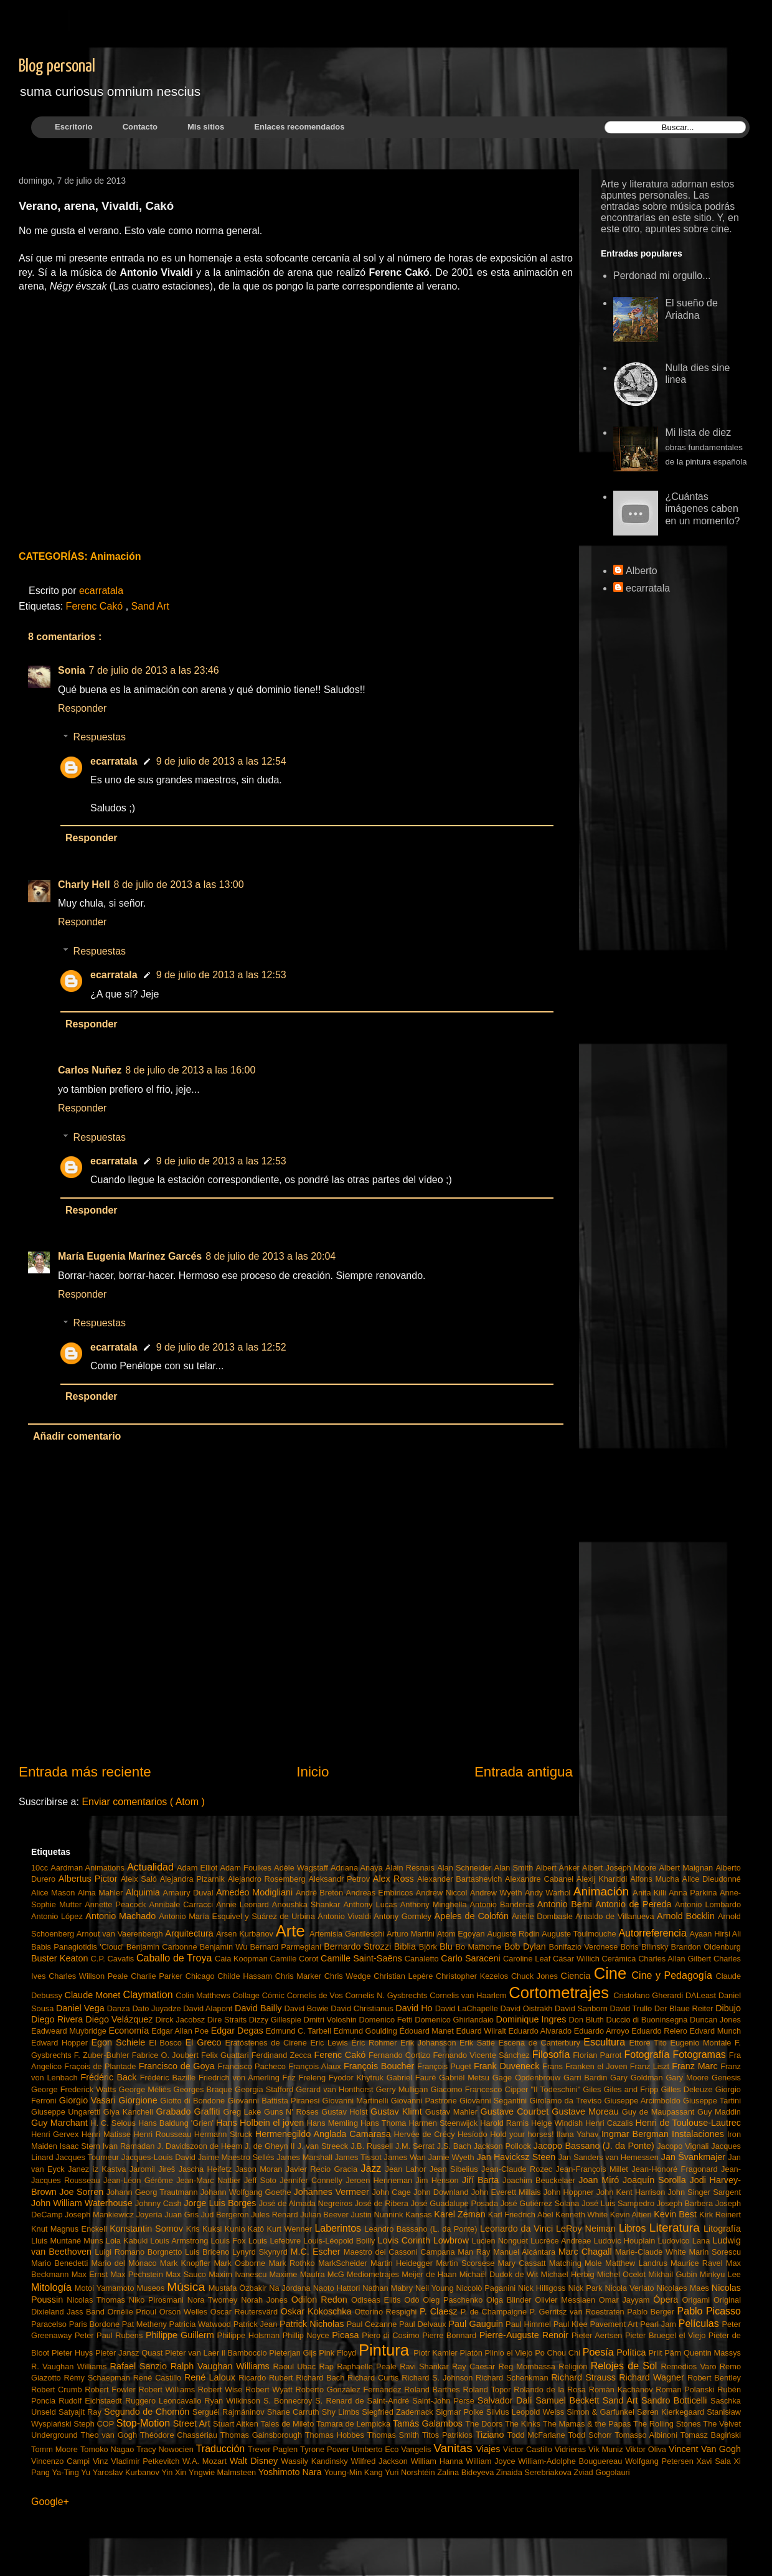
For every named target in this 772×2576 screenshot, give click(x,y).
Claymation (149, 1994)
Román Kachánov (622, 2389)
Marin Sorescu (715, 2252)
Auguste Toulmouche (580, 1933)
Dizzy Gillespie (276, 2019)
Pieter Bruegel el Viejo (666, 2335)
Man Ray (475, 2252)
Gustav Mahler (453, 2111)
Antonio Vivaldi (346, 1916)
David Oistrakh (527, 2008)
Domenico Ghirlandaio (455, 2019)
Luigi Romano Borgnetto (140, 2252)
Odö (413, 2300)
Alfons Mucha (656, 1879)
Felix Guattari (226, 2055)
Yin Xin (175, 2472)
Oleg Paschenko (454, 2300)
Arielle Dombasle (543, 1916)
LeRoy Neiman (587, 2229)
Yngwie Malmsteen (223, 2472)
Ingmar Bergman (636, 2134)
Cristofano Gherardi (649, 1995)
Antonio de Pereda (635, 1904)
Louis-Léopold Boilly (340, 2240)
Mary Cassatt (523, 2263)
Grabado (175, 2111)
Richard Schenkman (513, 2377)
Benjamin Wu (225, 1946)
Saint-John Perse (445, 2400)
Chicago (202, 1976)
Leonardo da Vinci (518, 2229)
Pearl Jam (659, 2324)
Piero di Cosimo (392, 2335)
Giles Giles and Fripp (622, 2089)
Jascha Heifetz (207, 2169)
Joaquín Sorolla (656, 2180)
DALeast (701, 1995)
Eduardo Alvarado (540, 2031)
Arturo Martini (412, 1933)
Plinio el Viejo (510, 2352)
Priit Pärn (666, 2352)
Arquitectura (190, 1933)
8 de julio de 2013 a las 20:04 (270, 1256)
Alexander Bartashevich (461, 1879)
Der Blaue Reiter (684, 2008)
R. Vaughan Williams (70, 2366)
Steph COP (94, 2423)
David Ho (415, 2008)
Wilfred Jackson (380, 2461)
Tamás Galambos (429, 2423)
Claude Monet (94, 1995)
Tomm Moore (55, 2449)
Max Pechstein (138, 2274)
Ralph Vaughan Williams (222, 2366)
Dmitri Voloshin (331, 2019)
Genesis (726, 2077)
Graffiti (208, 2111)
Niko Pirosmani (158, 2300)
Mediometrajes (374, 2274)
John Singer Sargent (704, 2192)
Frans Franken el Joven (586, 2066)
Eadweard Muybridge (70, 2031)
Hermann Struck (224, 2134)
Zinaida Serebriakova (534, 2472)
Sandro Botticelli (675, 2400)
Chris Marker (299, 1976)
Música (187, 2286)
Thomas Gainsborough (262, 2435)
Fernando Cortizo (401, 2055)
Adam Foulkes (247, 1867)
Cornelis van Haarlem (469, 1995)
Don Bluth (587, 2019)
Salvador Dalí (506, 2400)
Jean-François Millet (594, 2169)
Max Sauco (187, 2274)
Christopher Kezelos (473, 1976)
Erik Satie (478, 2042)
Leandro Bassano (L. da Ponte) (422, 2229)
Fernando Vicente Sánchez (482, 2055)
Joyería (150, 2214)
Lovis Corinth (405, 2240)
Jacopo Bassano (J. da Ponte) (595, 2146)
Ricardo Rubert (267, 2377)
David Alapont (209, 2008)
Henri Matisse (108, 2134)
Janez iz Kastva (98, 2169)
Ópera (667, 2300)
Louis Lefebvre (276, 2240)
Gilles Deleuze (688, 2089)
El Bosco (167, 2042)
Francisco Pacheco (252, 2066)
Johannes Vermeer (333, 2192)
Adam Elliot (198, 1867)
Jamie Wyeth (452, 2157)
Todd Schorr (591, 2435)
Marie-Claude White (652, 2252)
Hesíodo (474, 2134)
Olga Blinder (510, 2300)
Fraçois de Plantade (101, 2066)
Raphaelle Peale (368, 2366)
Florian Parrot (598, 2055)
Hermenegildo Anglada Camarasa (324, 2134)
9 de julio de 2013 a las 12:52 (221, 1347)
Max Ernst (91, 2274)
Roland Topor (488, 2389)
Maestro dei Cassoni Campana (401, 2252)
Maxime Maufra (298, 2274)
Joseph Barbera (686, 2203)
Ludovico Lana (684, 2240)
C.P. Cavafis (113, 1958)
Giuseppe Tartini (712, 2100)
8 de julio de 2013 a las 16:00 (190, 1070)
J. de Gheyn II (271, 2146)
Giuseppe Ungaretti (67, 2111)
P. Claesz (440, 2311)
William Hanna (438, 2461)
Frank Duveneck (508, 2066)
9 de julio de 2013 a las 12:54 (221, 761)
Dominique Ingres (532, 2019)
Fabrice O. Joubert (166, 2055)
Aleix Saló (140, 1879)
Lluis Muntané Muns (68, 2240)
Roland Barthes (433, 2389)
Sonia (71, 670)
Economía (130, 2031)
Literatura (676, 2227)
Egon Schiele (120, 2042)
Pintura (386, 2350)
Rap (328, 2366)
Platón (472, 2352)
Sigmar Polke (461, 2412)
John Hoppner (570, 2192)
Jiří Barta (482, 2180)
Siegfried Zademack (399, 2412)
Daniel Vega (81, 2008)
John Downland (442, 2192)
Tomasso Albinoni (647, 2435)
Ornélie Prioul (133, 2311)
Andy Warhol (549, 1892)
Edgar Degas (238, 2031)
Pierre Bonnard (450, 2335)
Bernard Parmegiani (287, 1946)
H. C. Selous (114, 2123)
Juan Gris (182, 2214)
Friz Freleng (306, 2077)
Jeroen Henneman (380, 2180)
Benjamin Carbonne (163, 1946)
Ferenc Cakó (96, 606)
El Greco (205, 2042)
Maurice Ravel (698, 2263)
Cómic (274, 1995)
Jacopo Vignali (684, 2146)
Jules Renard (275, 2214)
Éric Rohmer (375, 2042)
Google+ (50, 2501)
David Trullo (632, 2008)
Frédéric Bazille (169, 2077)
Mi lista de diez (705, 445)
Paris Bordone (95, 2324)
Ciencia (577, 1976)
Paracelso (50, 2324)
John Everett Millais (507, 2192)
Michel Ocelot (622, 2274)
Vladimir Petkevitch (146, 2461)
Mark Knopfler (187, 2263)
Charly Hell (84, 884)
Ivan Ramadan (130, 2146)
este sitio (692, 217)
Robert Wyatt (270, 2389)
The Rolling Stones (668, 2423)
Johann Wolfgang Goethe (247, 2192)
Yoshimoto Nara (291, 2472)
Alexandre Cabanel (541, 1879)
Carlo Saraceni (472, 1958)
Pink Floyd (339, 2352)
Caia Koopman (242, 1958)
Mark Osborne (241, 2263)
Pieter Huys (73, 2352)
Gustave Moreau (586, 2111)
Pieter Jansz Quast (130, 2352)
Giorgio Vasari (88, 2100)
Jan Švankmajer (694, 2157)
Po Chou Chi (559, 2352)
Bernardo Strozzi (359, 1946)
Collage (247, 1995)
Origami (697, 2300)
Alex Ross (395, 1879)
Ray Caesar (475, 2366)
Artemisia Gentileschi (348, 1933)
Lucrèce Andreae (561, 2240)
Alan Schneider (465, 1867)
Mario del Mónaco (126, 2263)
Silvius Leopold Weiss (526, 2412)
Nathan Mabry (388, 2288)
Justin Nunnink (378, 2214)
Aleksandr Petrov (340, 1879)
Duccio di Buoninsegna (648, 2019)
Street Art (193, 2423)
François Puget (445, 2066)
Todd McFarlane (537, 2435)
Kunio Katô (246, 2229)
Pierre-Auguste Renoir (525, 2335)
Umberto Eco (376, 2449)
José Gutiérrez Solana (541, 2203)
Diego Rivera (58, 2019)
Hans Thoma (384, 2123)
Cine (613, 1973)
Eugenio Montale (702, 2042)
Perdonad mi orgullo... (662, 275)
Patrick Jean (256, 2324)
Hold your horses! (523, 2134)
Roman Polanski (686, 2389)
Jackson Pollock (504, 2146)
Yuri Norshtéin (411, 2472)
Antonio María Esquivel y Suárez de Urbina (238, 1916)
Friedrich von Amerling (241, 2077)
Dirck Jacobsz (181, 2019)
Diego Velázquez (120, 2019)
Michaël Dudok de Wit (500, 2274)
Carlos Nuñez (89, 1070)
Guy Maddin (719, 2111)
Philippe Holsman (250, 2335)
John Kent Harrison (632, 2192)
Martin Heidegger (403, 2263)
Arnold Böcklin (687, 1916)
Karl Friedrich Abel (521, 2214)
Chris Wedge (349, 1976)
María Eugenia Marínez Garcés (130, 1256)
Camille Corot (295, 1958)
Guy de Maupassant (659, 2111)
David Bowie (307, 2008)
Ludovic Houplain (626, 2240)
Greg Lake (244, 2111)
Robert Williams (167, 2389)
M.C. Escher (316, 2252)
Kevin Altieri (632, 2214)
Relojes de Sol (626, 2366)
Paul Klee (571, 2324)
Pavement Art (615, 2324)
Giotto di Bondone (193, 2100)
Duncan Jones (715, 2019)
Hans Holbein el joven (261, 2123)
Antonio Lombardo (708, 1904)
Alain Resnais (411, 1867)
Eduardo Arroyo (603, 2031)
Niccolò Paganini (487, 2288)
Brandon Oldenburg (706, 1946)
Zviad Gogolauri (601, 2472)
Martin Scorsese (466, 2263)
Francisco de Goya (178, 2066)
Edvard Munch (715, 2031)
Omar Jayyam (626, 2300)
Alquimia (144, 1892)
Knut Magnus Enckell (70, 2229)
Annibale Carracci (183, 1904)
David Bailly (259, 2008)
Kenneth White (582, 2214)
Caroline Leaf (528, 1958)
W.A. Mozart (206, 2461)
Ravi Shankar (426, 2366)
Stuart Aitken (236, 2423)
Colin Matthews (204, 1995)
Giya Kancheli (129, 2111)
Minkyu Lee (720, 2274)
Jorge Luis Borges (221, 2203)
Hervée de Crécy (426, 2134)
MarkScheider (344, 2263)
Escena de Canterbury (540, 2042)
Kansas (419, 2214)
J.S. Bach (455, 2146)
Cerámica (620, 1958)
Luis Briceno (208, 2252)
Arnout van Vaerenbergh (121, 1933)
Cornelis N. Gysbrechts (387, 1995)
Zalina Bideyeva (466, 2472)
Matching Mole (577, 2263)
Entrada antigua (523, 1772)
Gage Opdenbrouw (527, 2077)
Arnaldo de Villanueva (616, 1916)
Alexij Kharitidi (603, 1879)
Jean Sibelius (455, 2169)
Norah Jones (266, 2300)
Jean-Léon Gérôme (139, 2180)
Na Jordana (291, 2288)
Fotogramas (700, 2054)
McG (337, 2274)
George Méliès (146, 2089)
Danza (120, 2008)
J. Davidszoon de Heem (201, 2146)
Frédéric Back (109, 2077)
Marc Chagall (586, 2252)
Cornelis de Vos (316, 1995)
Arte (292, 1931)
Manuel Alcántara (525, 2252)
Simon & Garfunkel (602, 2412)
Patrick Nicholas (313, 2324)
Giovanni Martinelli (356, 2100)
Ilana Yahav (579, 2134)
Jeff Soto (262, 2180)
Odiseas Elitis (377, 2300)
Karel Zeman (460, 2214)
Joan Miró (600, 2180)
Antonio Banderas (503, 1904)
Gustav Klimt (397, 2111)
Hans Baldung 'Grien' (177, 2123)
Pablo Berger (652, 2311)
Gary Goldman (638, 2077)
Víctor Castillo (529, 2449)
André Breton (321, 1892)
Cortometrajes (561, 1992)
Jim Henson (438, 2180)
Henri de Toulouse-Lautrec (688, 2123)
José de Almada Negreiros (307, 2203)
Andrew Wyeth (497, 1892)
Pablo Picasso (709, 2311)
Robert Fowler (111, 2389)
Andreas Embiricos (380, 1892)
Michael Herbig (569, 2274)
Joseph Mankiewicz (100, 2214)
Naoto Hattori (338, 2288)
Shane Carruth (294, 2412)
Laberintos (339, 2228)
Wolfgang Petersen (661, 2461)
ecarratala (114, 761)
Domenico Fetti (387, 2019)
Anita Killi (651, 1892)
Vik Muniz (606, 2449)
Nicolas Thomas (97, 2300)
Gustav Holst (345, 2111)
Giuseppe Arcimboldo (644, 2100)
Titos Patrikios (449, 2435)
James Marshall (305, 2157)
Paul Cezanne (373, 2324)
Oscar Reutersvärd (245, 2311)
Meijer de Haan (430, 2274)
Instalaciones (699, 2134)
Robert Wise (221, 2389)
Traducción (222, 2448)
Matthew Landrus (638, 2263)
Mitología (53, 2287)
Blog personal (57, 66)
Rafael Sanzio (140, 2366)
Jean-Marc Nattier (210, 2180)
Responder (82, 708)
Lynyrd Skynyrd (261, 2252)
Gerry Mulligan (403, 2089)
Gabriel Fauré (413, 2077)
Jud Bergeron (226, 2214)
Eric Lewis (330, 2042)
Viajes (489, 2449)
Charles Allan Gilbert (675, 1958)
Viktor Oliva (646, 2449)
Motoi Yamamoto (106, 2288)
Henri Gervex (56, 2134)
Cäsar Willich (577, 1958)
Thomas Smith (394, 2435)
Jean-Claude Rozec (518, 2169)
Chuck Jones (536, 1976)
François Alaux (316, 2066)
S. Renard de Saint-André (363, 2400)
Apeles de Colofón (473, 1916)
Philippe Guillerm (181, 2335)
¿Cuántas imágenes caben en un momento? (702, 508)
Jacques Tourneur (88, 2157)
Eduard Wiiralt (482, 2031)
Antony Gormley (404, 1916)
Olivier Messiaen (566, 2300)
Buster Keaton (61, 1958)
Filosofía (552, 2054)
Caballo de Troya (175, 1958)
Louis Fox (229, 2240)
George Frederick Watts (75, 2089)
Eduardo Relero (660, 2031)
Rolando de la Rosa (551, 2389)
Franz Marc (696, 2066)
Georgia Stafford (265, 2089)
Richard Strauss (585, 2377)
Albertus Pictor (90, 1879)
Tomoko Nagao (108, 2449)
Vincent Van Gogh (705, 2449)
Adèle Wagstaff (302, 1867)
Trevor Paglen (274, 2449)
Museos (152, 2288)
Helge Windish (558, 2123)
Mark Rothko (293, 2263)
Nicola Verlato (630, 2288)
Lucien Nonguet (501, 2240)
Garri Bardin (586, 2077)
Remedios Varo (690, 2366)
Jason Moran (260, 2169)
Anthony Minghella (435, 1904)
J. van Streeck (324, 2146)
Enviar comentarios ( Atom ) (143, 1801)
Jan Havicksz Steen (517, 2157)
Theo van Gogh (109, 2435)
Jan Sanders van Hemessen (609, 2157)
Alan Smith (515, 1867)
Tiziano (491, 2435)
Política (632, 2352)
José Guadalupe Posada (456, 2203)
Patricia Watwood (201, 2324)
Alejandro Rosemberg (268, 1879)
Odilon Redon (321, 2300)
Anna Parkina (694, 1892)
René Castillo (158, 2377)
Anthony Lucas (372, 1904)
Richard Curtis (374, 2377)
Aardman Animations (88, 1867)
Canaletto (423, 1958)
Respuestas (99, 737)
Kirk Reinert (720, 2214)
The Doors (485, 2423)
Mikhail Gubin (674, 2274)
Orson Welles (184, 2311)
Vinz (102, 2461)
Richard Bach (321, 2377)
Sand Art (150, 606)
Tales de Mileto (288, 2423)
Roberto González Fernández (350, 2389)
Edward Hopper (61, 2042)
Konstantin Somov (148, 2229)
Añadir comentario (77, 1436)
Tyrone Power (326, 2449)
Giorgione (139, 2100)
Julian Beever (325, 2214)
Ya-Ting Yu (72, 2472)
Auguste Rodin (514, 1933)
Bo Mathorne (480, 1946)
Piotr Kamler (436, 2352)
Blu (447, 1946)
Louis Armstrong (180, 2240)
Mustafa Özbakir (239, 2288)
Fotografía (648, 2054)
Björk (429, 1946)
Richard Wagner (653, 2377)
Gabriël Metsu (465, 2077)
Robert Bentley (714, 2377)
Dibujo (728, 2008)
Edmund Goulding (366, 2031)
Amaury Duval (189, 1892)
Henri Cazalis (610, 2123)
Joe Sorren (82, 2192)
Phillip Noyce (307, 2335)
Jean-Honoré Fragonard (676, 2169)
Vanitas (454, 2448)
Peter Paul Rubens (110, 2335)
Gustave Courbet (516, 2111)
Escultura (606, 2042)
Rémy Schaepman (98, 2377)
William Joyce (492, 2461)
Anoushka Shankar (308, 1904)
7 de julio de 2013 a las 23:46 (154, 670)
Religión (574, 2366)
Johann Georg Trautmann (153, 2192)
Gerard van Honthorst (335, 2089)
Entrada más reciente (85, 1772)
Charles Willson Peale (90, 1976)
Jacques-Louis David (159, 2157)
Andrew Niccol (443, 1892)
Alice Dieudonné (711, 1879)
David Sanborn (582, 2008)
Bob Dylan (526, 1946)
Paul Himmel (529, 2324)
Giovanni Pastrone (425, 2100)
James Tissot (359, 2157)
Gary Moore (689, 2077)
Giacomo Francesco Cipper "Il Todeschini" (506, 2089)
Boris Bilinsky (646, 1946)
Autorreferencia (653, 1933)
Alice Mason (54, 1892)
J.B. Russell (373, 2146)
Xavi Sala (715, 2461)
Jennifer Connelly (313, 2180)
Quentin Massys (712, 2352)
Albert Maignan (687, 1867)
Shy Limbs (342, 2412)
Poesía (599, 2352)
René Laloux (211, 2377)
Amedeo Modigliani (256, 1892)
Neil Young (435, 2288)
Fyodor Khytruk (358, 2077)
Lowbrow (452, 2240)
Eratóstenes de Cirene (267, 2042)
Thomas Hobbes (336, 2435)
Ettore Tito (650, 2042)
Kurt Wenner (291, 2229)
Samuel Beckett (569, 2400)
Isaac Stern (81, 2146)
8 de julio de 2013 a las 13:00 (179, 884)
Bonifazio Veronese (584, 1946)
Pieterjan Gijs (294, 2352)
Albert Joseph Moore (620, 1867)
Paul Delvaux (423, 2324)
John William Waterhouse (83, 2203)
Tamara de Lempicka (354, 2423)
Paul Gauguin (477, 2324)
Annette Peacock (117, 1904)
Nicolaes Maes (684, 2288)
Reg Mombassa (529, 2366)
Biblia (406, 1946)
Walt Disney (255, 2461)
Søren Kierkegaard (672, 2412)
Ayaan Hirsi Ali (715, 1933)
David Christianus (363, 2008)
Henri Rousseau (164, 2134)
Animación (603, 1891)
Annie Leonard (244, 1904)
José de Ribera (383, 2203)
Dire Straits (228, 2019)
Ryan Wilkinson (233, 2400)
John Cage (392, 2192)
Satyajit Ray (81, 2412)
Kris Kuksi (205, 2229)
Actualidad (152, 1867)
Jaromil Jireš (154, 2169)
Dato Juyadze (157, 2008)
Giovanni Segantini (494, 2100)
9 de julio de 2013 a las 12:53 (221, 975)
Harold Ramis (505, 2123)
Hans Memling (333, 2123)
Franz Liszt (651, 2066)
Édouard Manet (427, 2031)
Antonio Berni (566, 1904)
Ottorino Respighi (387, 2311)
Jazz (372, 2168)
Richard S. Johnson (439, 2377)
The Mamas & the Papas (588, 2423)
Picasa (347, 2335)
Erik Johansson (429, 2042)
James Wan (406, 2157)
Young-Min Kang (354, 2472)
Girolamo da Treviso (566, 2100)
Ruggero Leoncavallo (164, 2400)
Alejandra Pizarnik (194, 1879)
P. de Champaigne (495, 2311)
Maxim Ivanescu (239, 2274)
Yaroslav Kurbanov (127, 2472)
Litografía (722, 2229)
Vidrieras (571, 2449)
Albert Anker (558, 1867)
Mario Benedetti (61, 2263)
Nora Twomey (214, 2300)
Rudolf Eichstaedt (92, 2400)
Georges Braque (204, 2089)
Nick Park (586, 2288)
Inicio (312, 1772)
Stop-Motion (144, 2423)
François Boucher (380, 2066)
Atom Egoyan (462, 1933)
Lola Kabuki (128, 2240)
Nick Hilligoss (543, 2288)
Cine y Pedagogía (674, 1975)
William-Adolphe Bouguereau (571, 2461)
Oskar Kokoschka (318, 2311)
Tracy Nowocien (165, 2449)
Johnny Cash (159, 2203)
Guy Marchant (60, 2123)
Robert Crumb (58, 2389)
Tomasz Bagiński (710, 2435)
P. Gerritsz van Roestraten (579, 2311)
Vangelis (417, 2449)
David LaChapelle (468, 2008)
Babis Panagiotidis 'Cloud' (78, 1946)
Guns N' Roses (292, 2111)
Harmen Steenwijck (444, 2123)
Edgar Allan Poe (180, 2031)
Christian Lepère (405, 1976)
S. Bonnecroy (289, 2400)
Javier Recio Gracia (323, 2169)
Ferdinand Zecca (283, 2055)
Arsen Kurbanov (246, 1933)
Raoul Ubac (296, 2366)
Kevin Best (676, 2214)
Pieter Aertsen (598, 2335)
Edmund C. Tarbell (300, 2031)
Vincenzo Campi (62, 2461)
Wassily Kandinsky (316, 2461)
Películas (700, 2323)
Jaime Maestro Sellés (237, 2157)
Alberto (641, 570)
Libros (634, 2228)
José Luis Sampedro (619, 2203)
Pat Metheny (145, 2324)
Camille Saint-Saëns (363, 1958)
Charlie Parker (158, 1976)
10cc (40, 1867)
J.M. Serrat (416, 2146)
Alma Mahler (102, 1892)
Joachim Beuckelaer (540, 2180)
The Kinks (524, 2423)
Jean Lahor (407, 2169)
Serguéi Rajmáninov (229, 2412)
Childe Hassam (246, 1976)
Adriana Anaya (358, 1867)
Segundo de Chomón (148, 2412)
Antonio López (58, 1916)
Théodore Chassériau (180, 2435)
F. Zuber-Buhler (103, 2055)
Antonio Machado (122, 1916)
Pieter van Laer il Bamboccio (217, 2352)
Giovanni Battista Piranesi (274, 2100)
